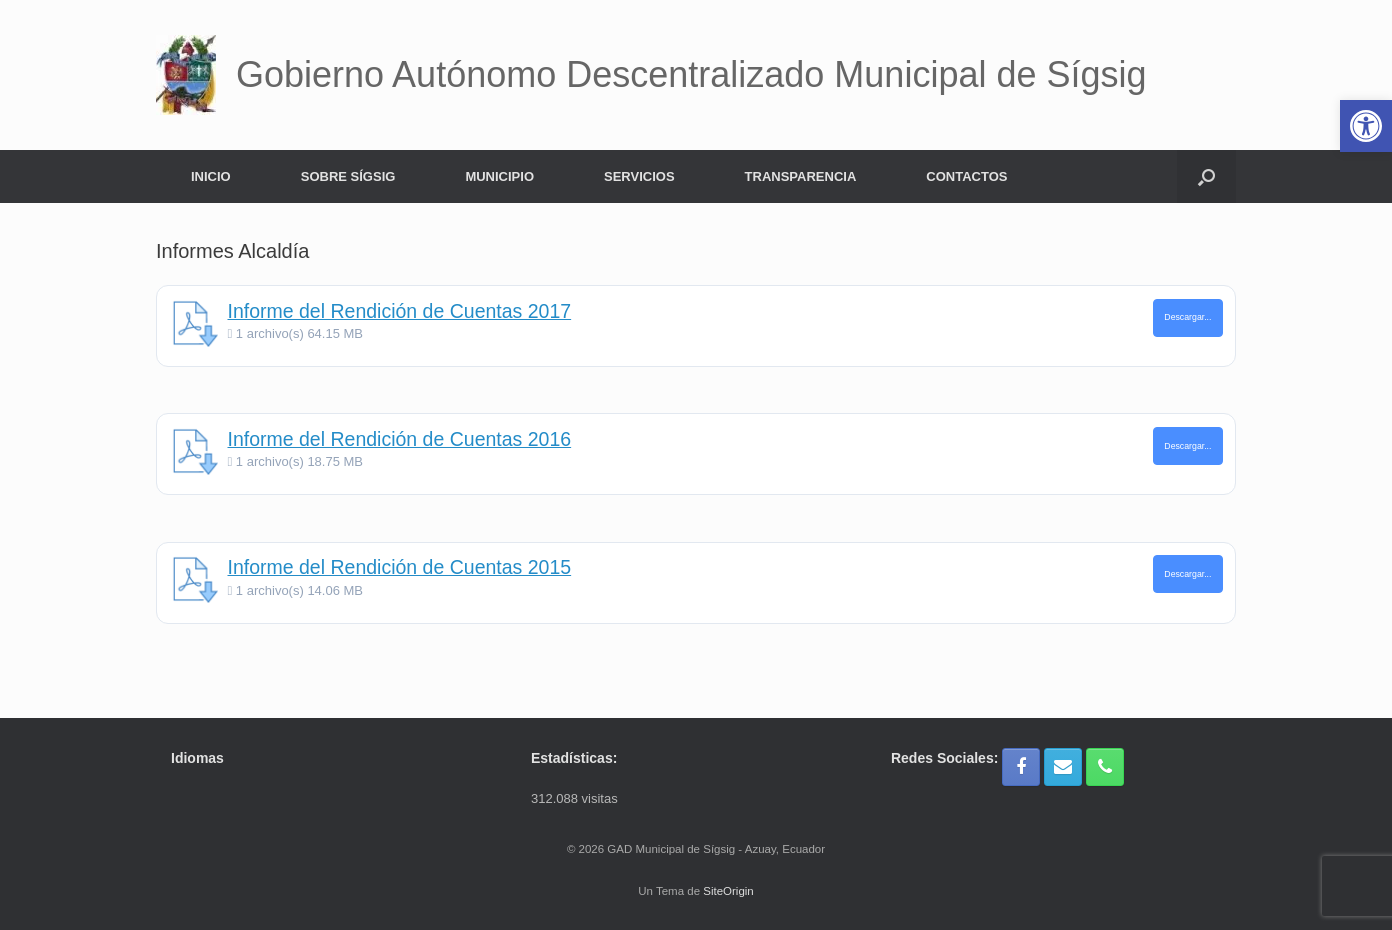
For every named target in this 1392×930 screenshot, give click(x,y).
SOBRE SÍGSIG (348, 176)
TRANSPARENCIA (801, 176)
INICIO (211, 176)
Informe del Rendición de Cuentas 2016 (400, 439)
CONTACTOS (966, 176)
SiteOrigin (728, 891)
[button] (1206, 176)
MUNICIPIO (499, 176)
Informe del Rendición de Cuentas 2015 (400, 567)
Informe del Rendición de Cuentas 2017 (400, 311)
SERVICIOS (639, 176)
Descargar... (1187, 317)
